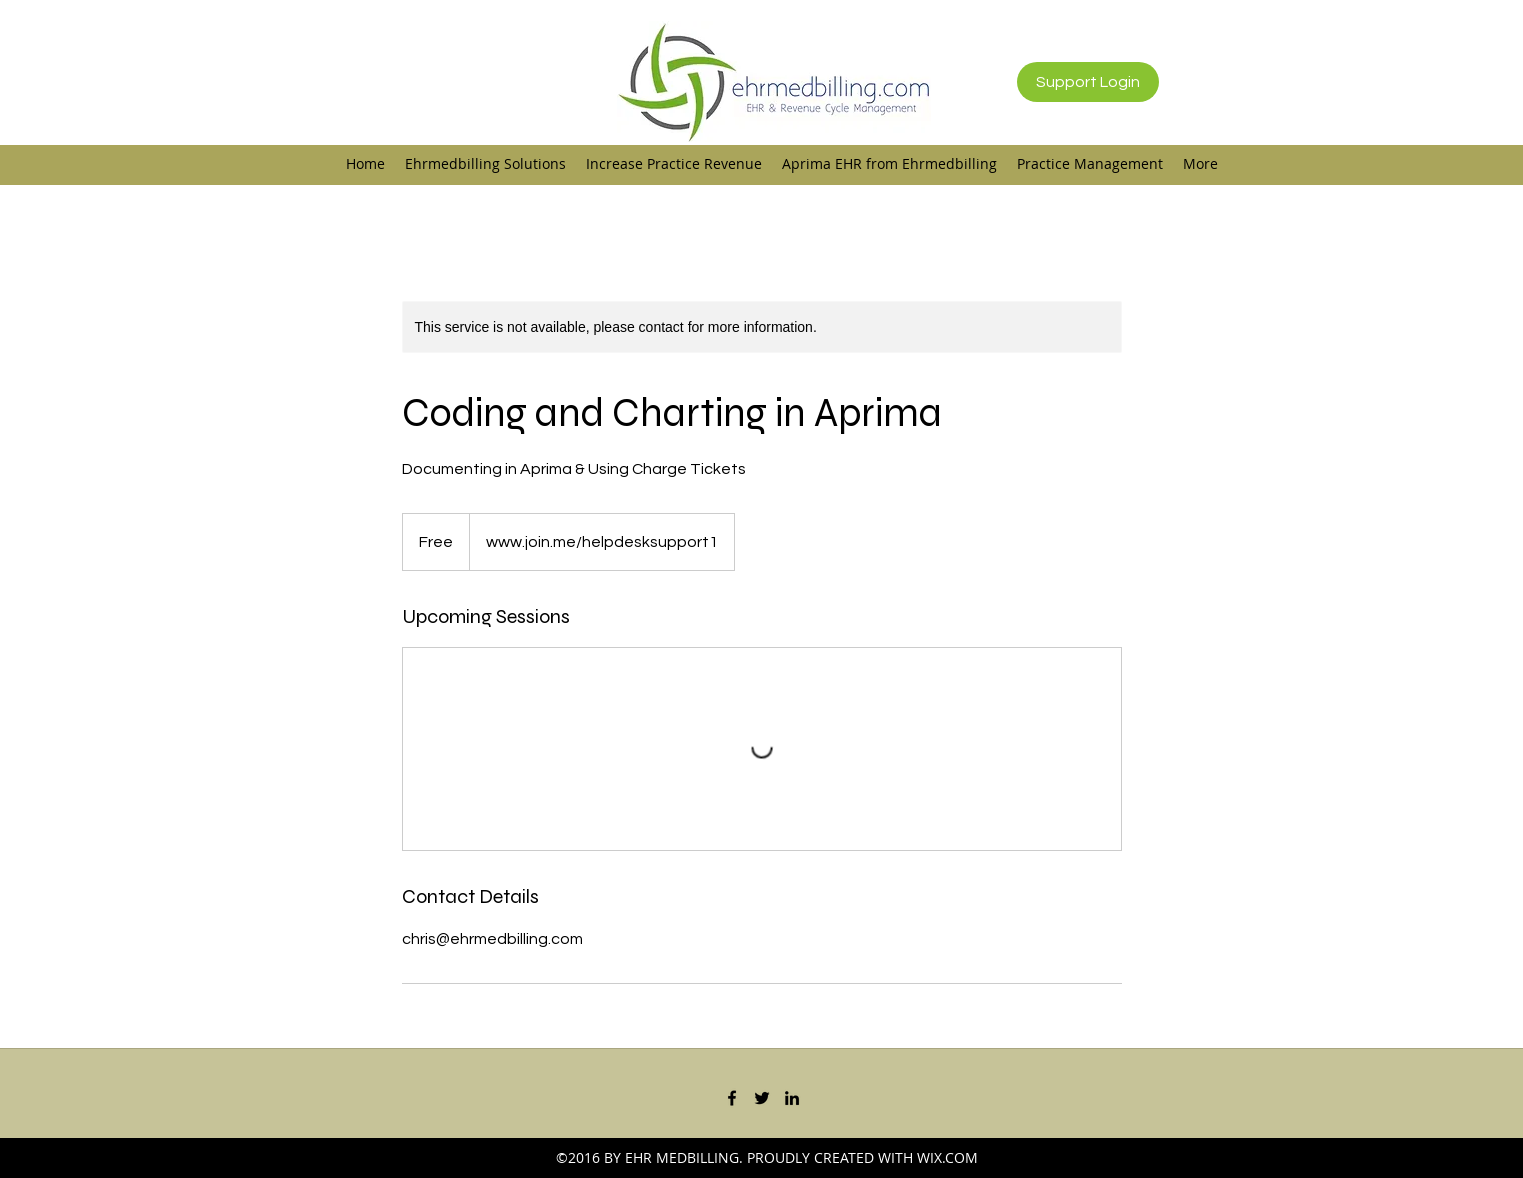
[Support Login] (1088, 82)
